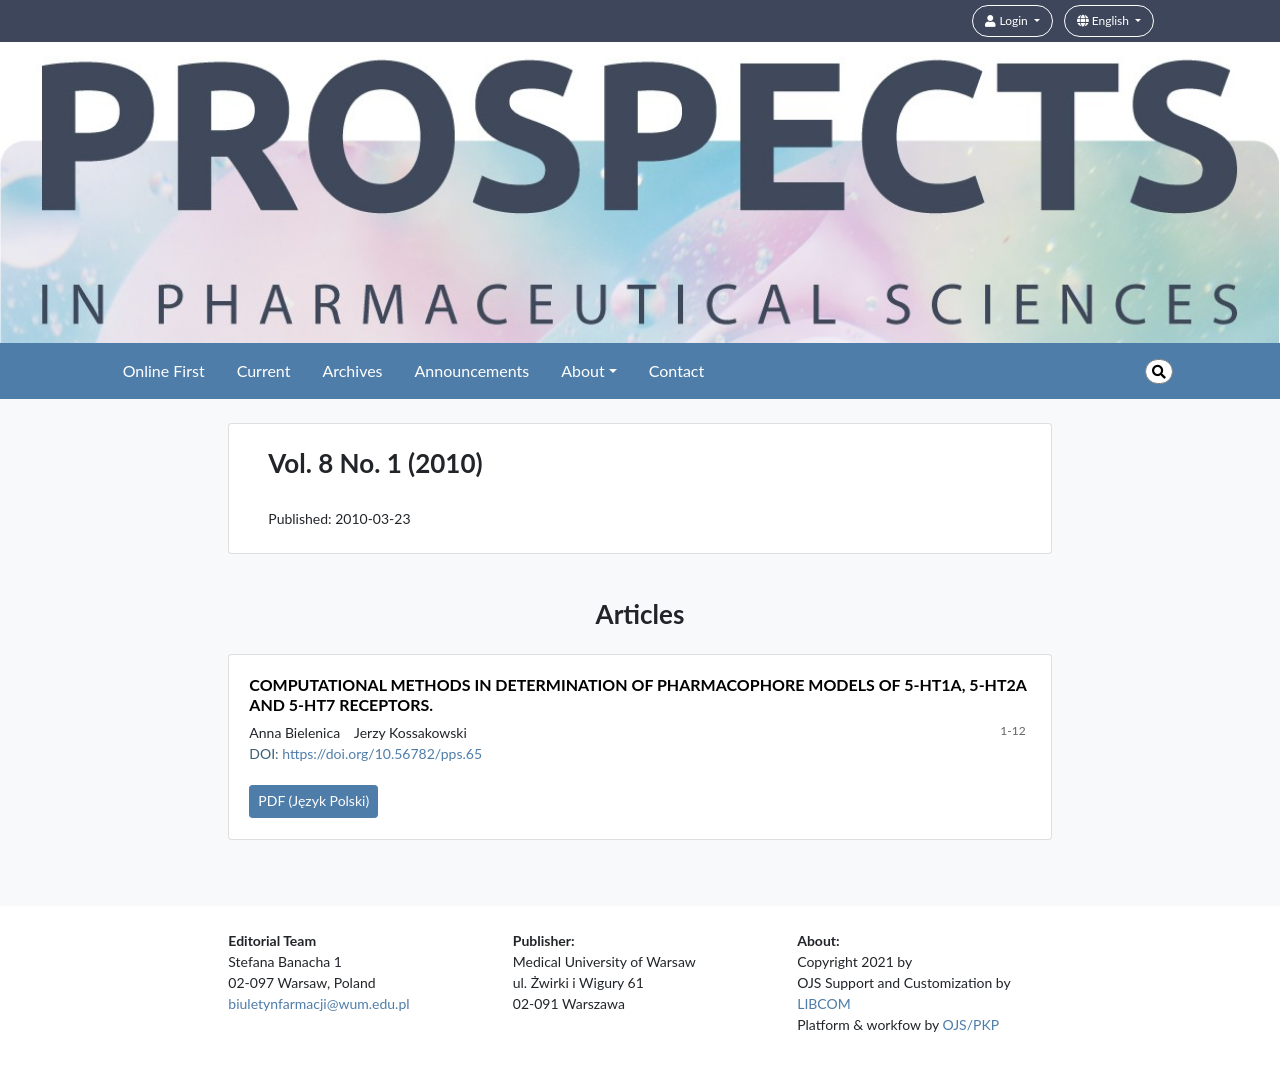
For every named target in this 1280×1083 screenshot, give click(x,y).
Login (1007, 20)
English (1104, 20)
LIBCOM (824, 1003)
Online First (164, 370)
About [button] (583, 370)
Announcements (472, 370)
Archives (352, 370)
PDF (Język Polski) (313, 800)
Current (264, 370)
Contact (676, 370)
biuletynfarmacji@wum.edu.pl (318, 1003)
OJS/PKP (971, 1024)
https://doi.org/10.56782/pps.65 (382, 753)
